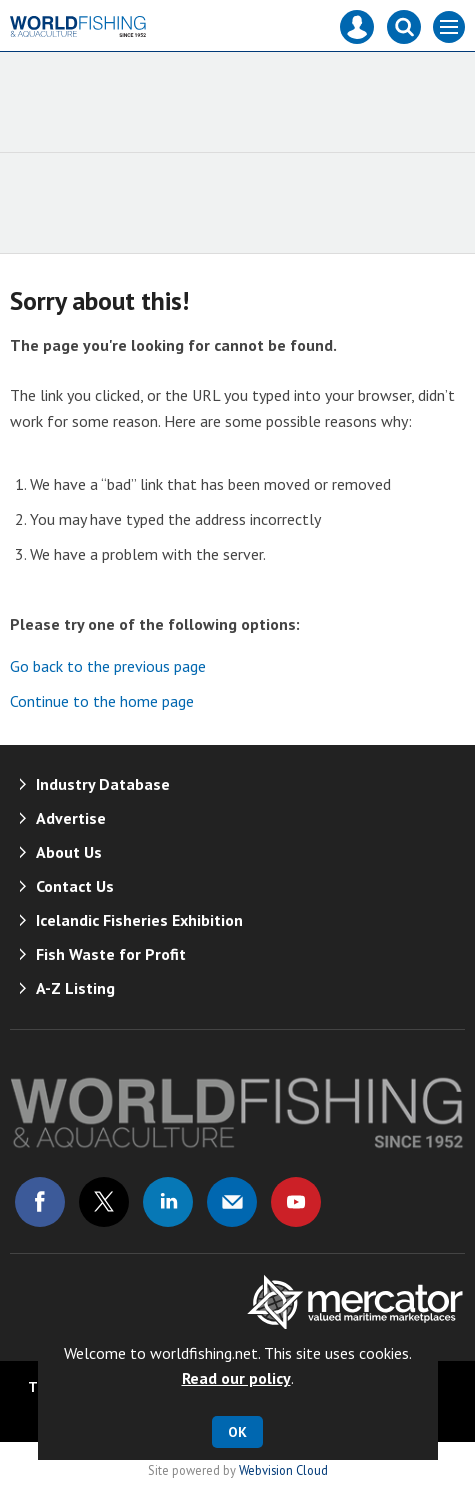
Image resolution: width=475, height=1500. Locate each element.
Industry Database (103, 784)
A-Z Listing (75, 988)
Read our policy (236, 1378)
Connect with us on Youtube (296, 1202)
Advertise (71, 818)
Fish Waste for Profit (111, 954)
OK (237, 1432)
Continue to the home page (102, 701)
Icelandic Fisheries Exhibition (139, 920)
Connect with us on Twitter (104, 1202)
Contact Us (75, 886)
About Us (69, 852)
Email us (232, 1202)
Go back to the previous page (108, 666)
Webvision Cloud (283, 1470)
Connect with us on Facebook (40, 1202)
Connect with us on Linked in (168, 1202)
